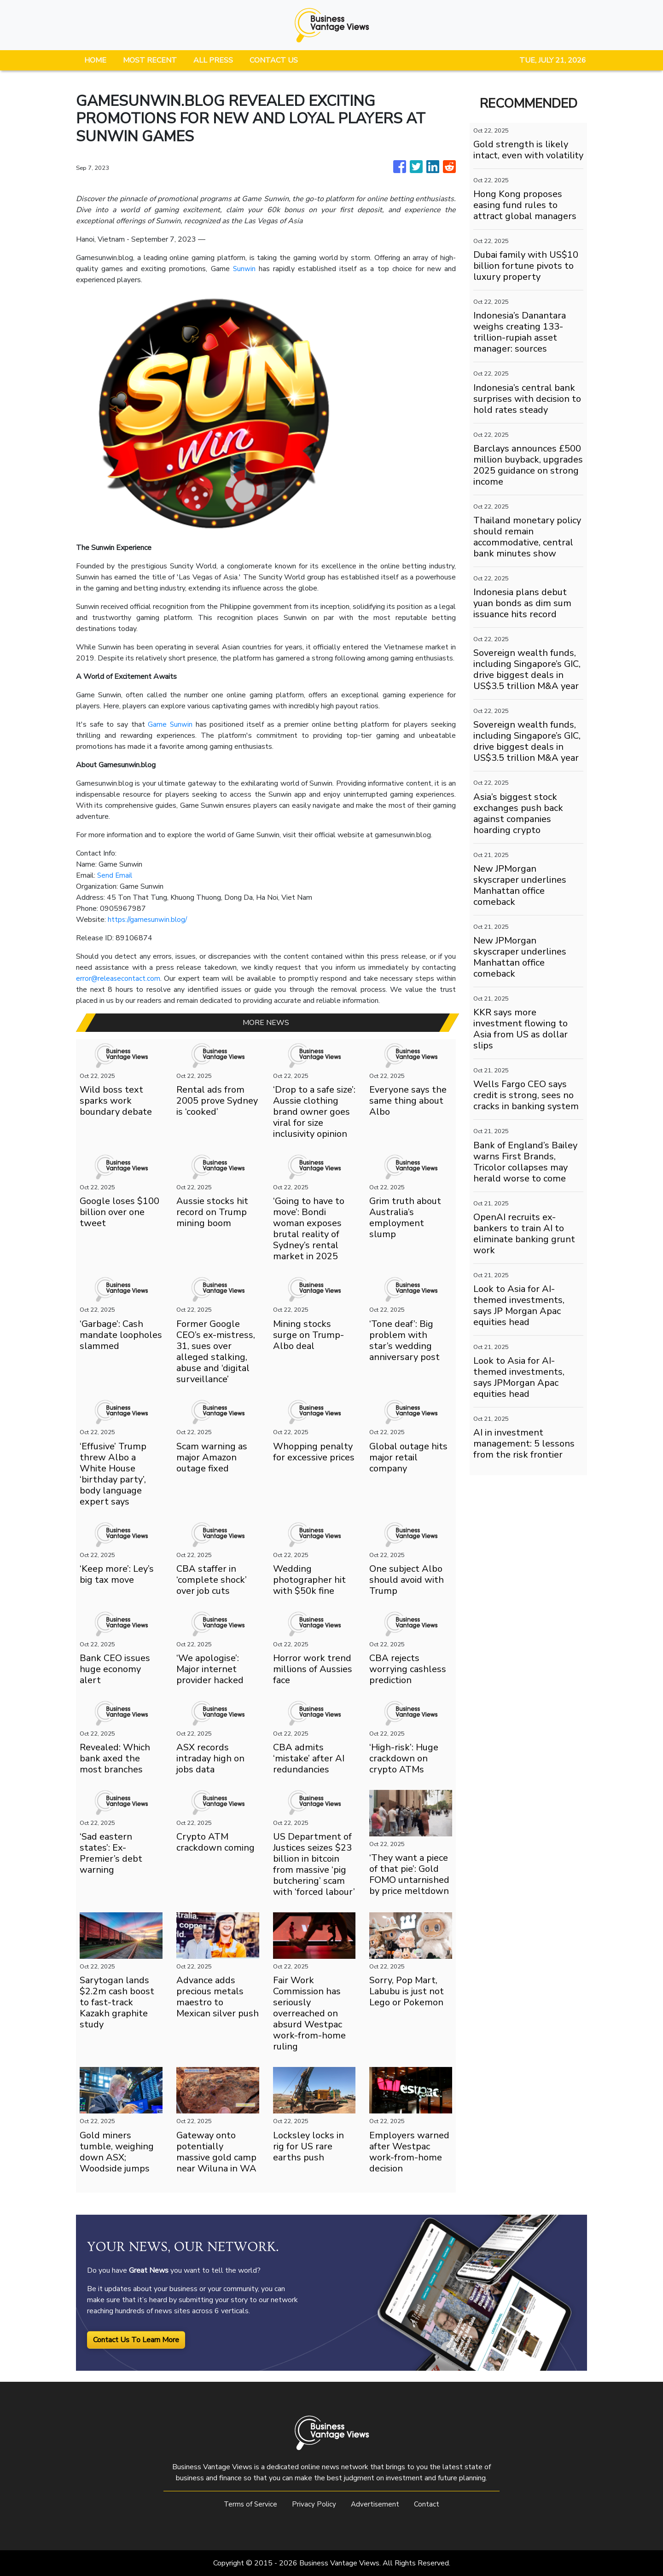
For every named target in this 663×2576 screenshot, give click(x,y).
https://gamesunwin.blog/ (149, 920)
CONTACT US (274, 60)
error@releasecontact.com (119, 978)
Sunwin (244, 269)
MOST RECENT (150, 60)
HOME (95, 60)
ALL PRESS (213, 60)
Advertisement (376, 2504)
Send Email (115, 875)
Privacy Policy (314, 2504)
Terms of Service (249, 2504)
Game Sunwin (170, 724)
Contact (428, 2504)
